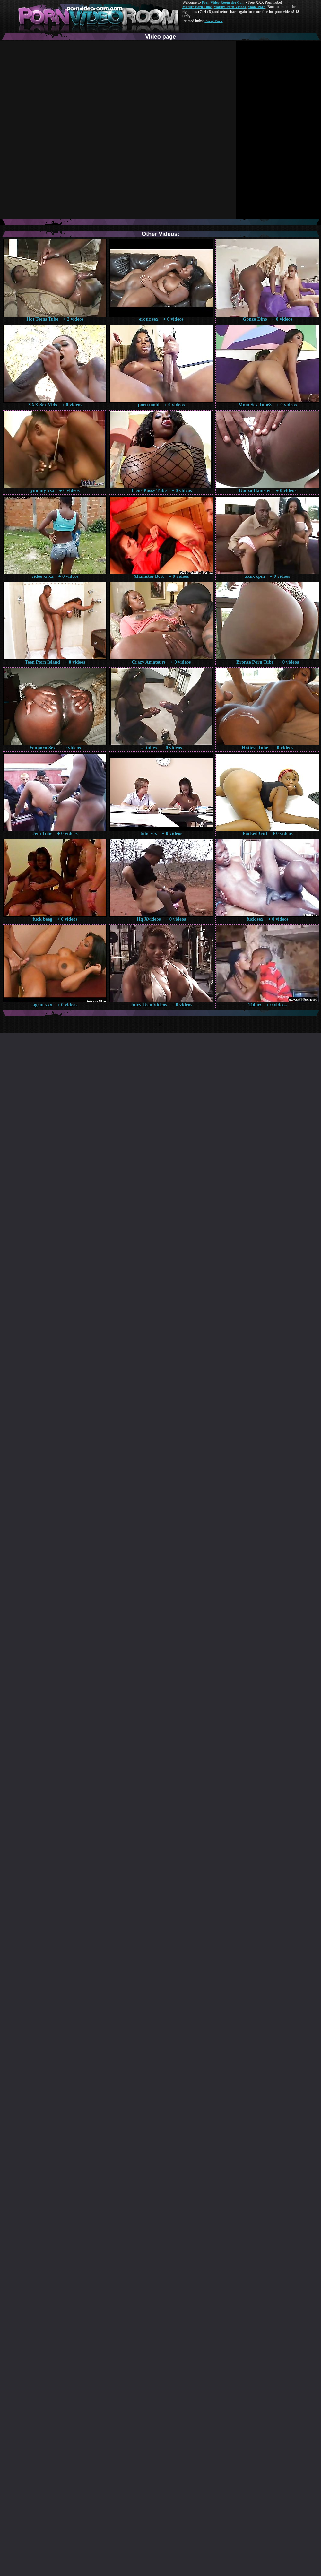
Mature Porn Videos (230, 7)
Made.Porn (256, 7)
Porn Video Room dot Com (223, 2)
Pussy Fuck (213, 21)
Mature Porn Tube (197, 7)
